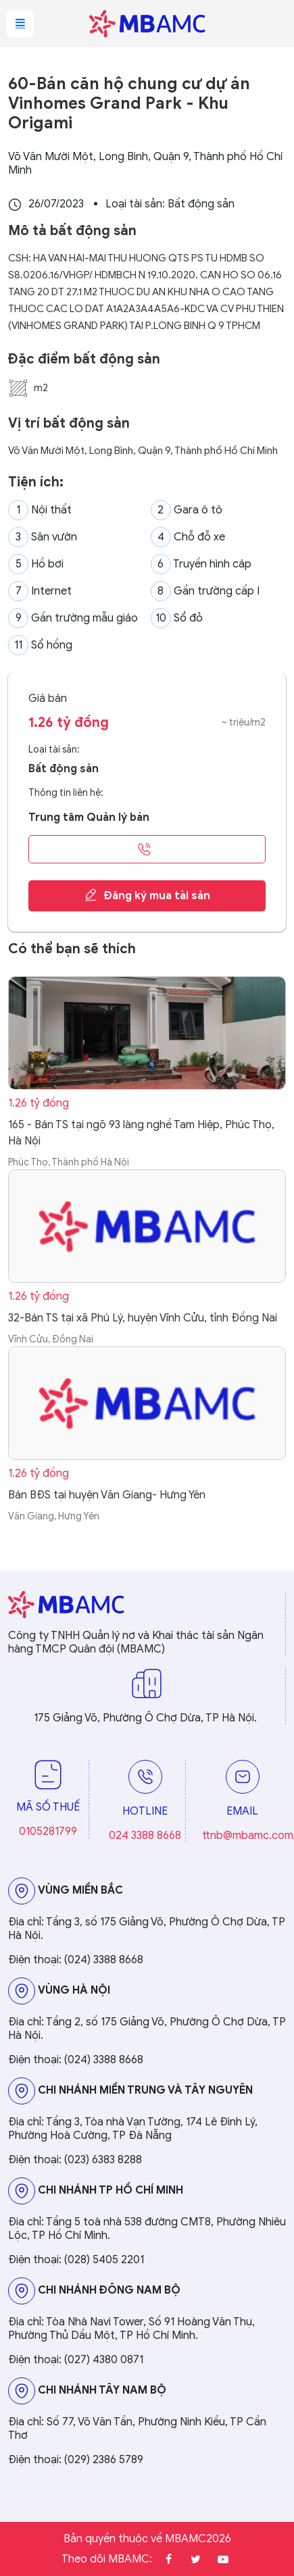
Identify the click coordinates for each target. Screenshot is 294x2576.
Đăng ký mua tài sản (147, 895)
